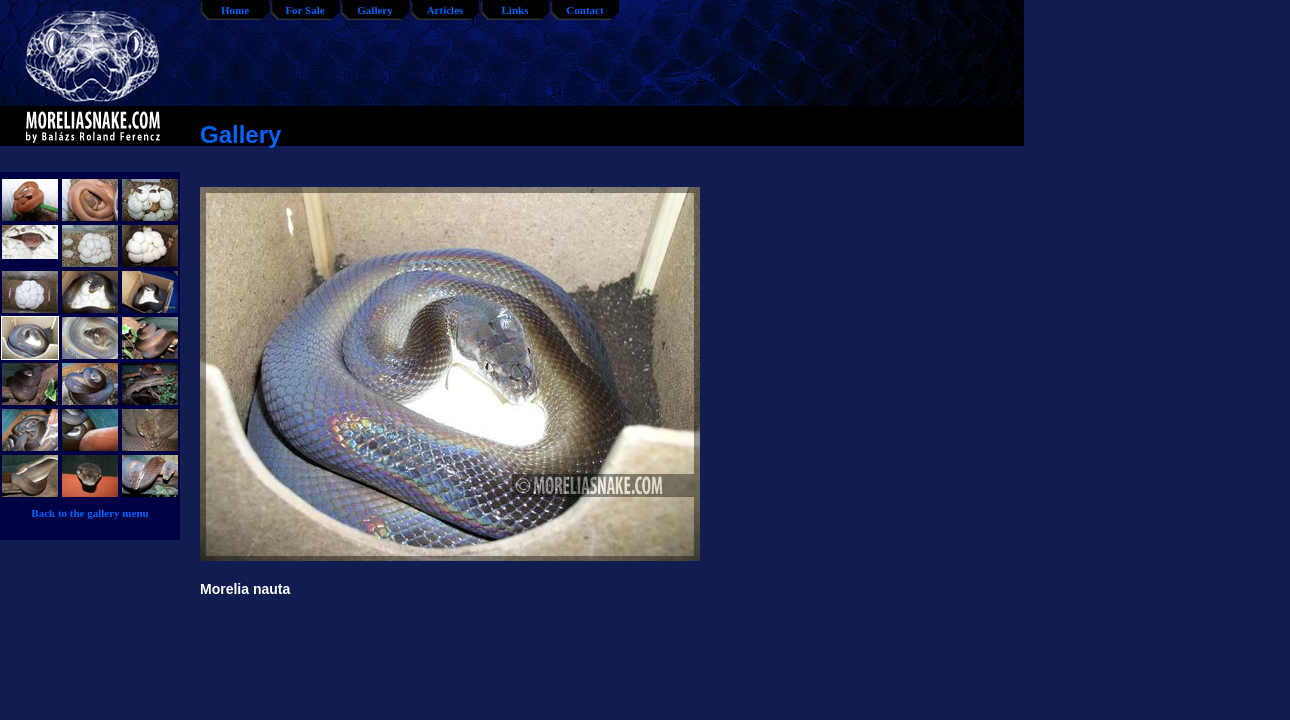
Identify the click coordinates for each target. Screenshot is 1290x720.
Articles (445, 10)
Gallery (374, 10)
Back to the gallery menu (89, 513)
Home (235, 10)
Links (515, 10)
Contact (584, 10)
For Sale (304, 10)
